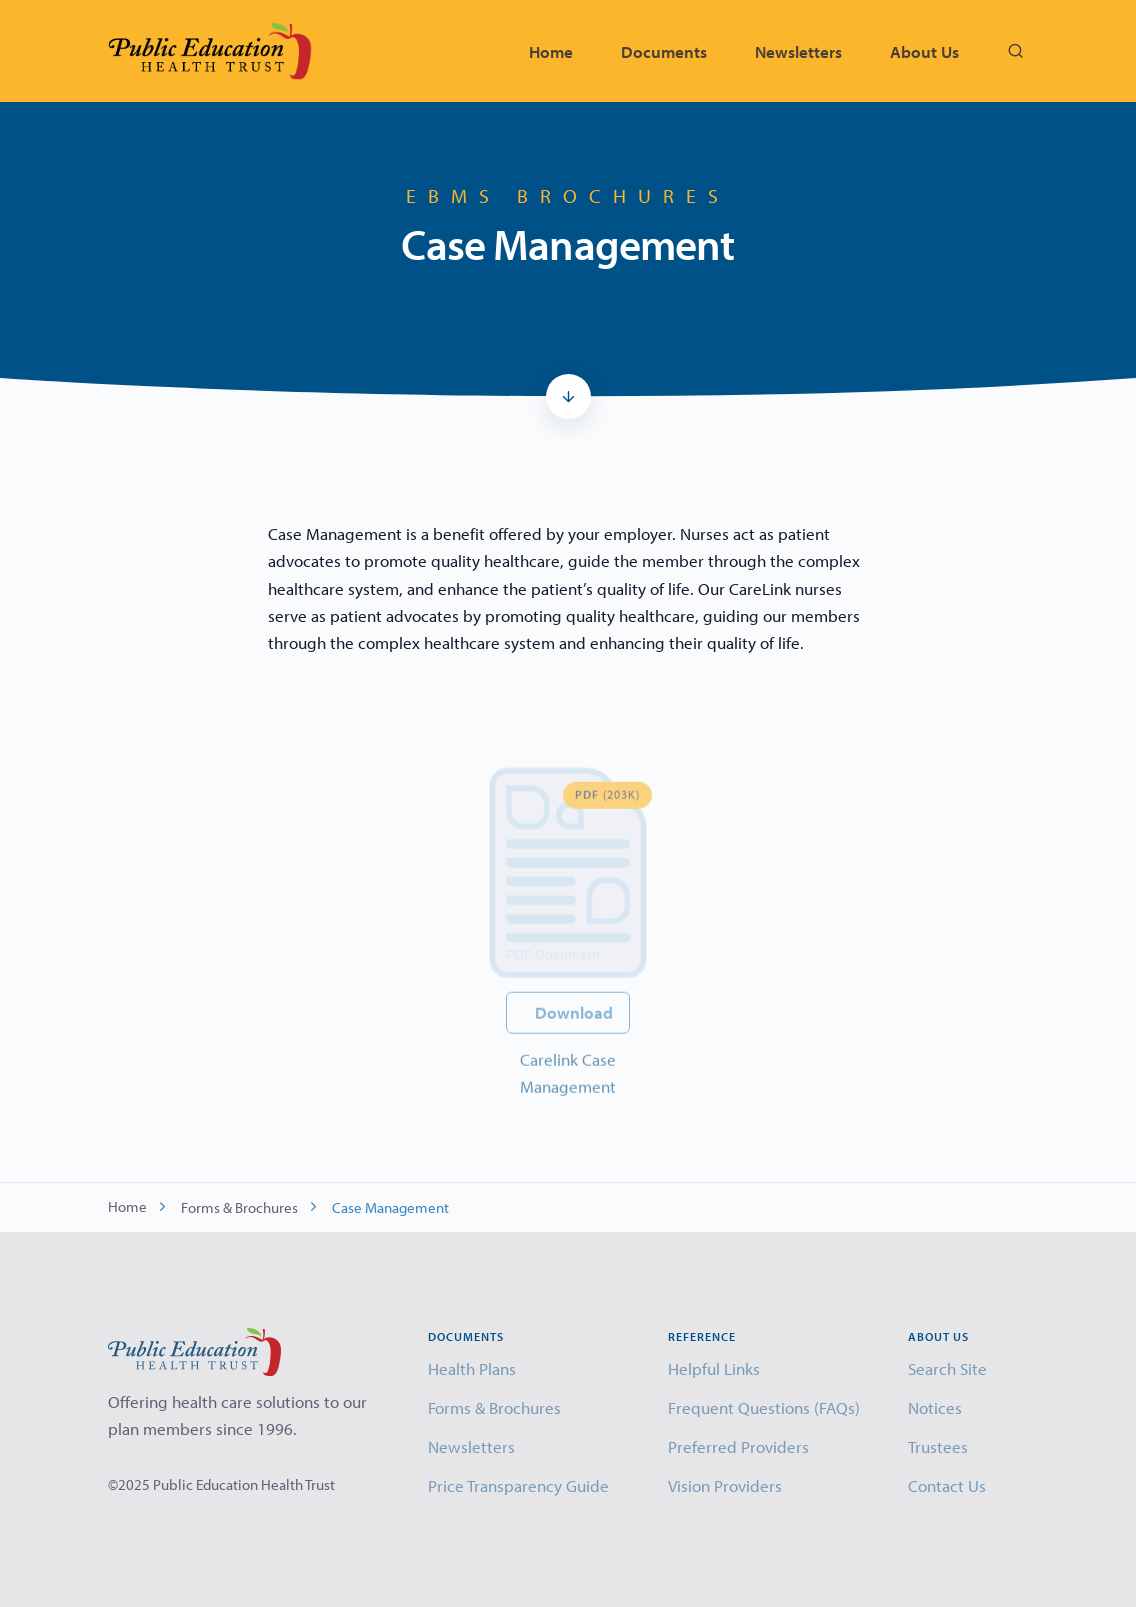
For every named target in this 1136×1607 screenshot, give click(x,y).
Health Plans (472, 1368)
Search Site (947, 1368)
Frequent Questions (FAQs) (764, 1407)
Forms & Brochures (239, 1207)
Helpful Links (714, 1368)
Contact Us (947, 1485)
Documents (664, 51)
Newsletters (798, 51)
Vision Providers (725, 1485)
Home (551, 51)
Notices (935, 1407)
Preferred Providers (738, 1446)
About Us (924, 51)
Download (574, 1037)
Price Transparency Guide (518, 1485)
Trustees (938, 1446)
